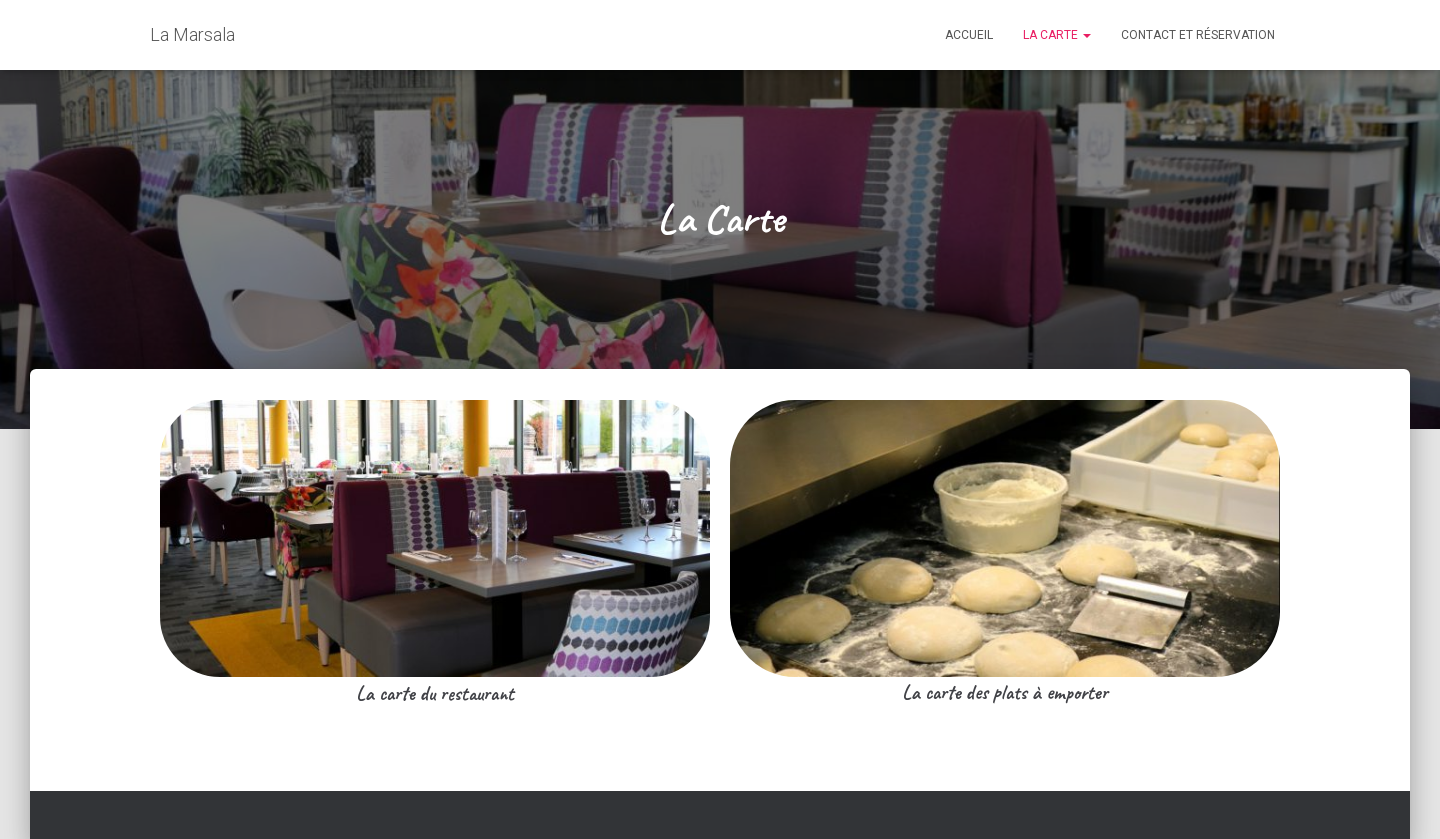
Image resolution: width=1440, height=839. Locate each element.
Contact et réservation (1198, 35)
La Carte (1057, 35)
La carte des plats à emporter (1005, 692)
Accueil (969, 35)
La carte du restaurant (435, 693)
